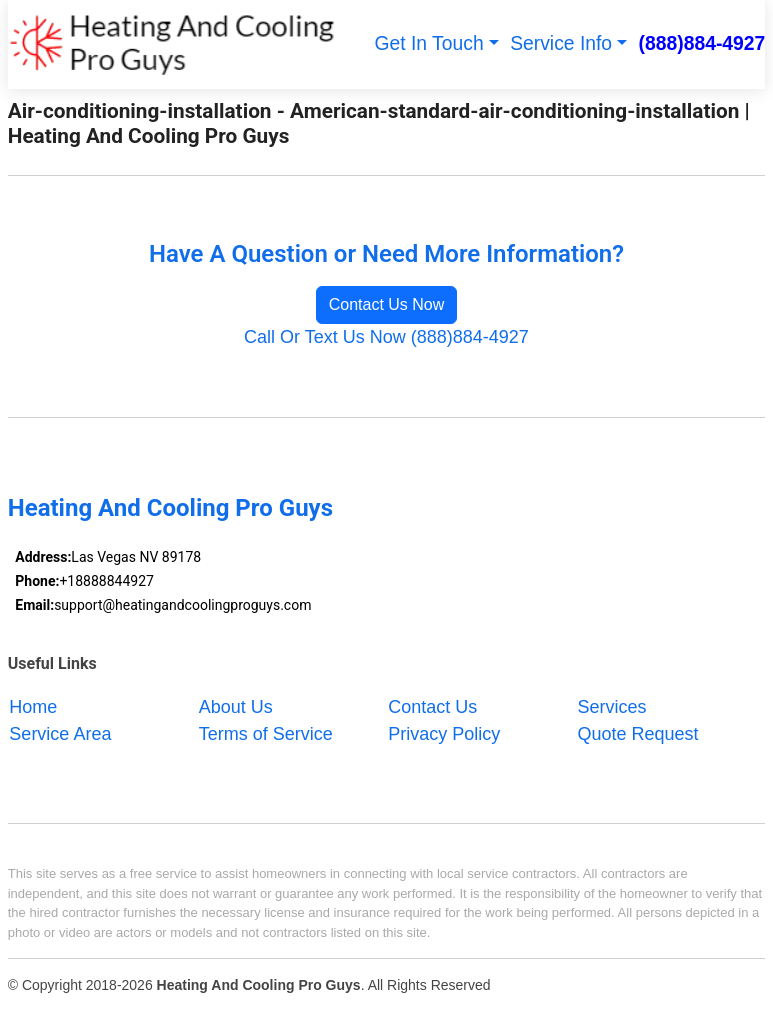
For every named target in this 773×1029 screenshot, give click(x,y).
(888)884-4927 (702, 43)
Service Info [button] (561, 43)
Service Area (60, 733)
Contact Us (432, 706)
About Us (236, 706)
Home (33, 706)
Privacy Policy (444, 733)
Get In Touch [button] (429, 43)
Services (612, 706)
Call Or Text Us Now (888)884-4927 (386, 337)
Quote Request (638, 733)
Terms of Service (266, 733)
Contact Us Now (387, 304)
